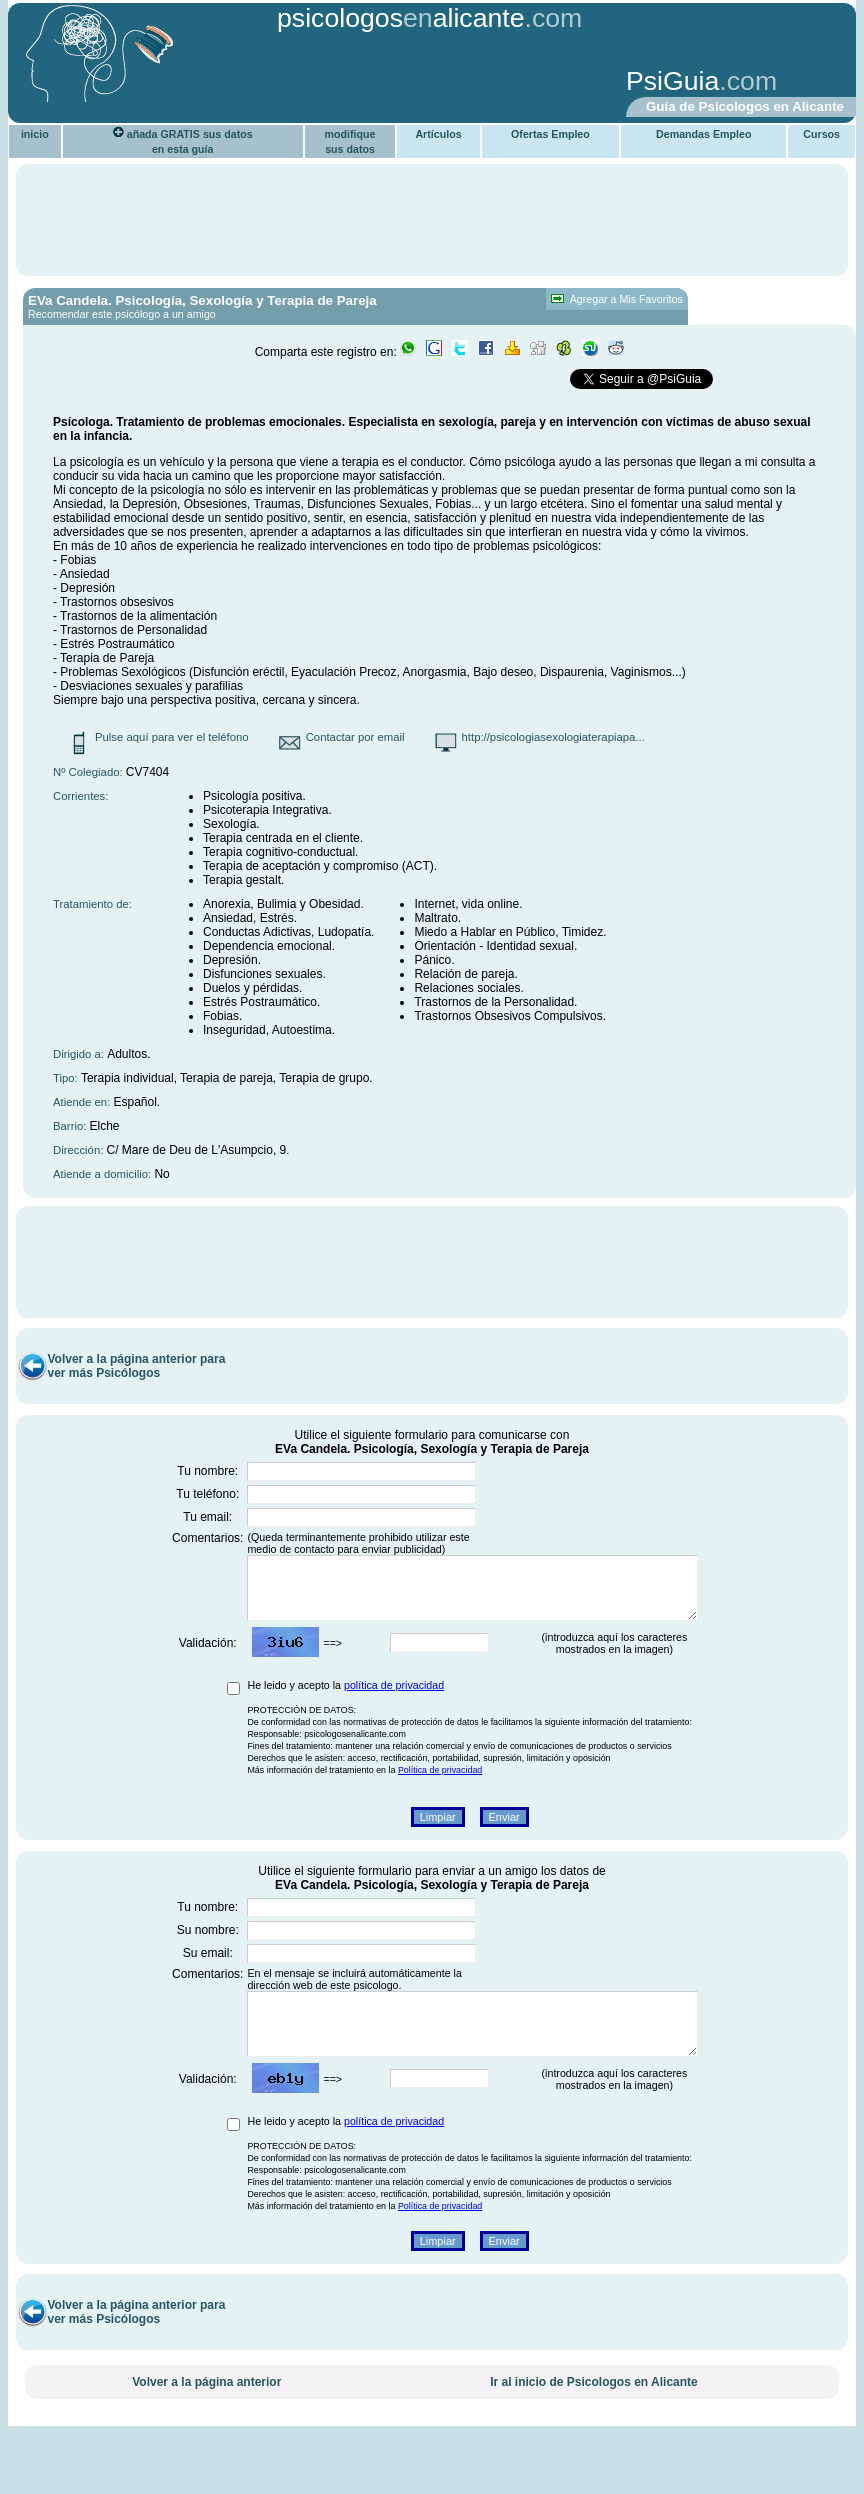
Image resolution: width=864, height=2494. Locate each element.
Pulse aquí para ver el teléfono (172, 737)
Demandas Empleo (703, 134)
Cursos (821, 134)
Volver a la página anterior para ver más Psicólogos (136, 1390)
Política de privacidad (440, 1806)
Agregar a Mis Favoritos (616, 299)
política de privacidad (394, 1721)
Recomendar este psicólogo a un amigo (122, 314)
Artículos (438, 134)
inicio (35, 134)
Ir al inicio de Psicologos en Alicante (594, 2430)
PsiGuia (672, 81)
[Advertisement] (325, 83)
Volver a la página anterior (206, 2430)
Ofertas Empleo (550, 134)
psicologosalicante (401, 18)
